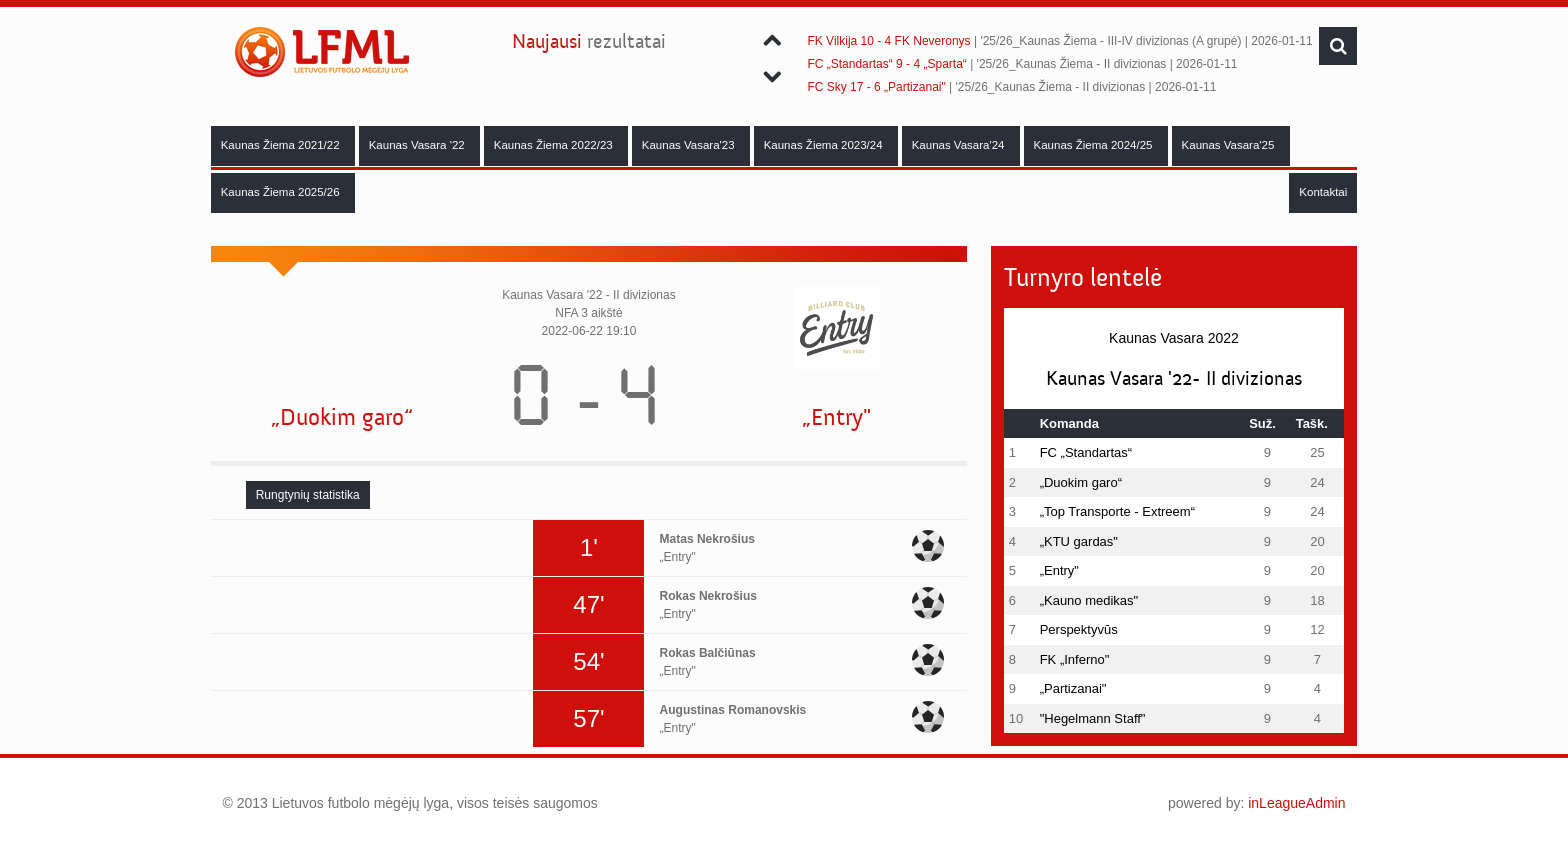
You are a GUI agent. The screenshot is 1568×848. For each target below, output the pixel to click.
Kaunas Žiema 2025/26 (282, 192)
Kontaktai (1323, 192)
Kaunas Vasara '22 (418, 145)
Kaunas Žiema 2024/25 (1095, 145)
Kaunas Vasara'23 (690, 145)
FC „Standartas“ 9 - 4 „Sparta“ (886, 64)
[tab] (308, 495)
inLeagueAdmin (1296, 803)
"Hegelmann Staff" (1093, 718)
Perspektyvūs (1079, 629)
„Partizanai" (1073, 688)
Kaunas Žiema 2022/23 (555, 145)
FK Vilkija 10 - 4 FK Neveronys (888, 41)
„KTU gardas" (1079, 541)
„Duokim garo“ (342, 417)
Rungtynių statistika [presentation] (308, 495)
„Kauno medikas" (1089, 600)
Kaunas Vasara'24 (960, 145)
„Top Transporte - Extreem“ (1117, 511)
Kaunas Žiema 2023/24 (825, 145)
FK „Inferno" (1075, 659)
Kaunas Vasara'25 (1230, 145)
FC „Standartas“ (1086, 452)
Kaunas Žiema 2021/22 (282, 145)
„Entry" (836, 417)
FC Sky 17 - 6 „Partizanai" (876, 87)
